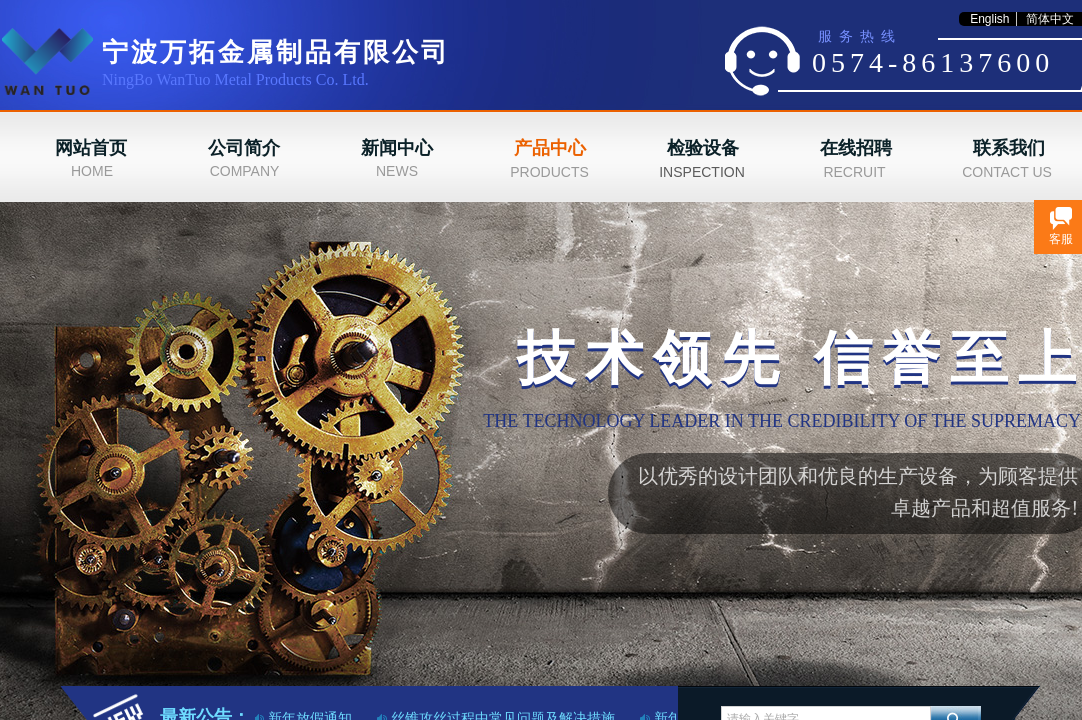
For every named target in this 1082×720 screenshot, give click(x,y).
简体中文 (1050, 19)
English (989, 19)
